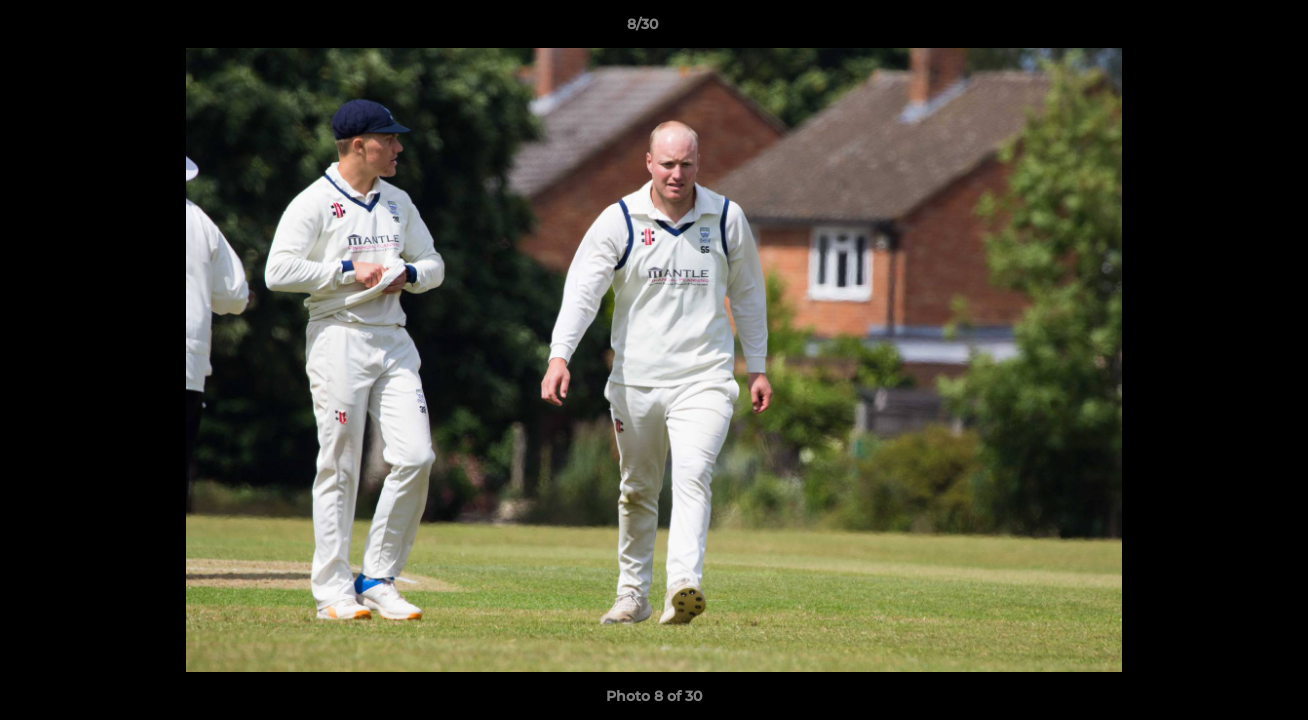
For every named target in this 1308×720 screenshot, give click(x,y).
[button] (1224, 29)
